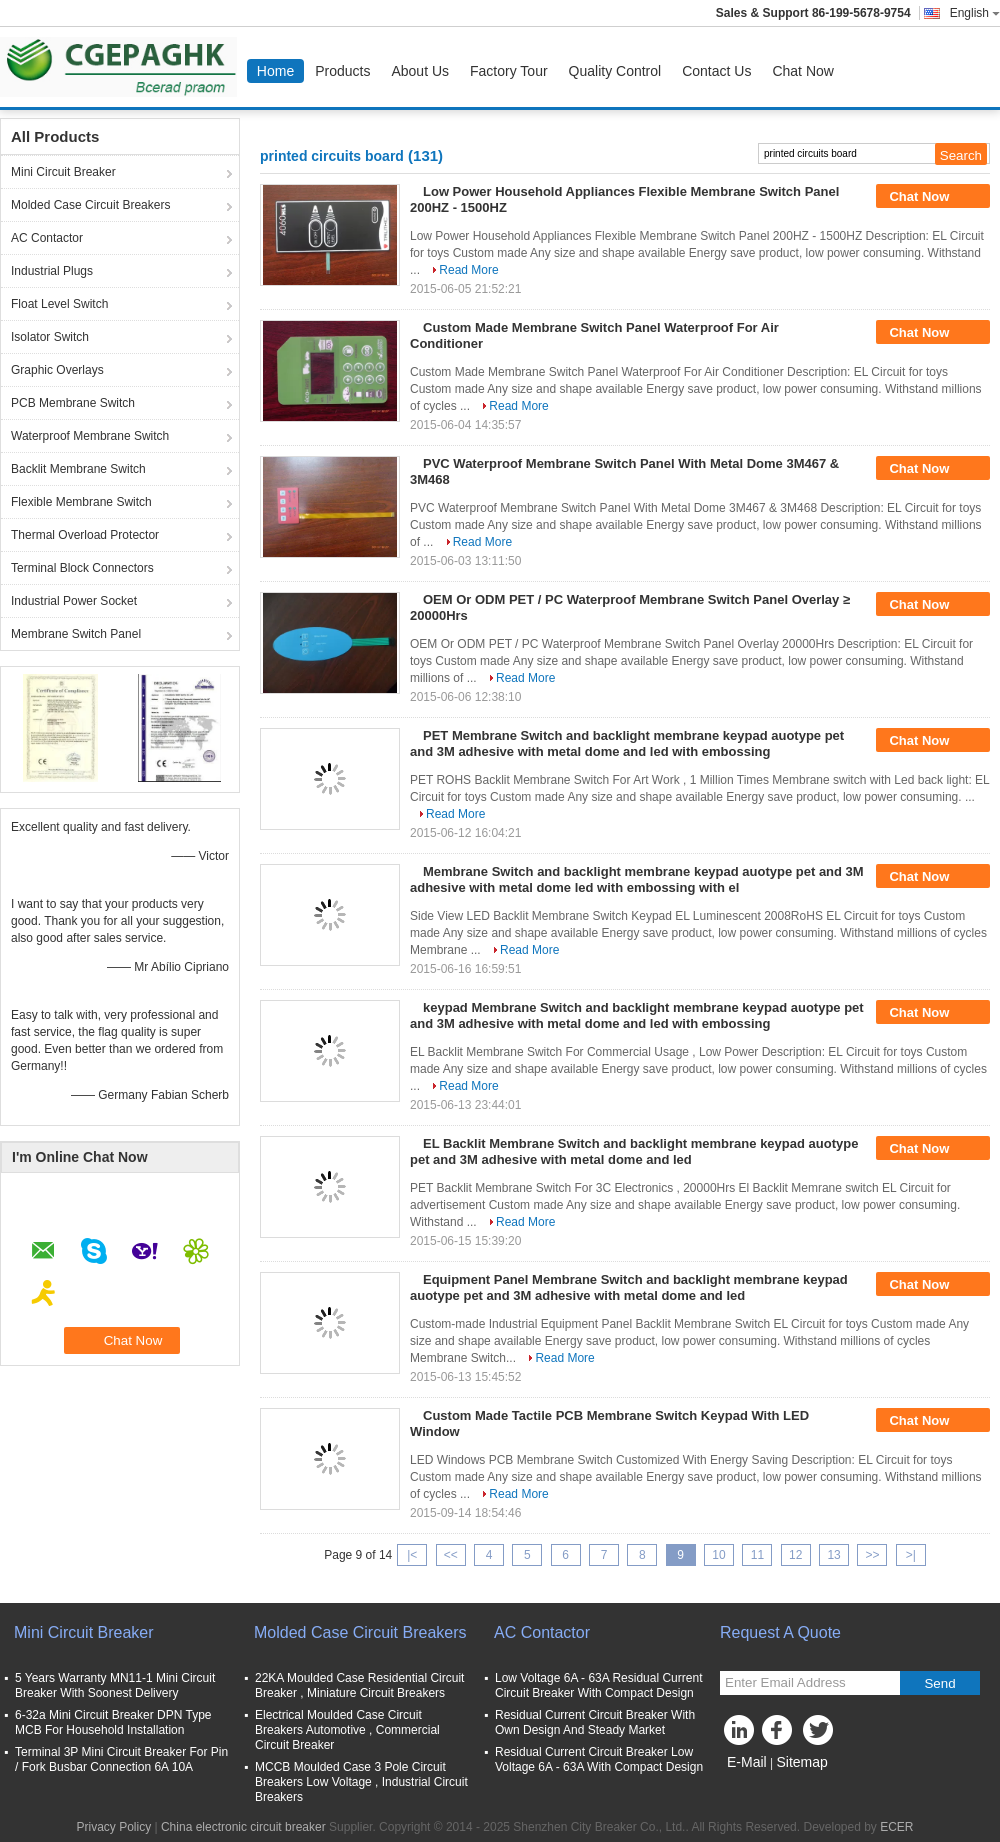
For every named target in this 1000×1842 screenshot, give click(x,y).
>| (911, 1555)
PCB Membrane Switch (73, 403)
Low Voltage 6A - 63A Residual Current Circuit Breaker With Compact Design (598, 1685)
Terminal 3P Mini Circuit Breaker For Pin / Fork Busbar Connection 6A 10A (121, 1759)
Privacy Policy (113, 1827)
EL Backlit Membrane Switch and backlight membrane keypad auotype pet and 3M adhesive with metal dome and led (634, 1151)
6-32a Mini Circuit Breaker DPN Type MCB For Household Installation (113, 1722)
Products (342, 71)
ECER (896, 1827)
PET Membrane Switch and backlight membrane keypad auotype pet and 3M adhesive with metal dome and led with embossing (627, 743)
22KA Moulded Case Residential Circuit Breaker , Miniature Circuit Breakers (359, 1685)
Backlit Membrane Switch (78, 469)
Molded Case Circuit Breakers (90, 205)
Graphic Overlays (57, 370)
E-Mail (747, 1762)
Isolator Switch (50, 337)
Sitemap (801, 1762)
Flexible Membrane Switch (81, 502)
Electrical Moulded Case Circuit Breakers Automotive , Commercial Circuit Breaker (347, 1730)
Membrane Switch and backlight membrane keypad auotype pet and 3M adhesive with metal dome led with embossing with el (637, 879)
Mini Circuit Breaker (63, 172)
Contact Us (716, 71)
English (975, 13)
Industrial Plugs (52, 271)
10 (718, 1555)
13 (833, 1555)
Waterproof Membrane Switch (90, 436)
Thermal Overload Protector (85, 535)
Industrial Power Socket (74, 601)
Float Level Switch (59, 304)
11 (757, 1555)
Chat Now (802, 71)
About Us (420, 71)
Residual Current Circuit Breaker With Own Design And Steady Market (595, 1722)
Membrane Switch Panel (76, 634)
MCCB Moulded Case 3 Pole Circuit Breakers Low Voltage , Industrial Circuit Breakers (361, 1782)
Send (939, 1683)
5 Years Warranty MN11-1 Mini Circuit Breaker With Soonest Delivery (115, 1685)
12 (795, 1555)
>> (872, 1555)
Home (275, 71)
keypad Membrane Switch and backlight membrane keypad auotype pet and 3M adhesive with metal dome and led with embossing (637, 1015)
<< (451, 1555)
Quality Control (615, 71)
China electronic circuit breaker (243, 1827)
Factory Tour (509, 71)
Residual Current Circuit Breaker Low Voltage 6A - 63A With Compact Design (599, 1759)
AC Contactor (47, 238)
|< (412, 1555)
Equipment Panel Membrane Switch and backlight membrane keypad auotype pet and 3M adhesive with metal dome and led (629, 1287)
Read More (468, 270)
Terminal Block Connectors (82, 568)
